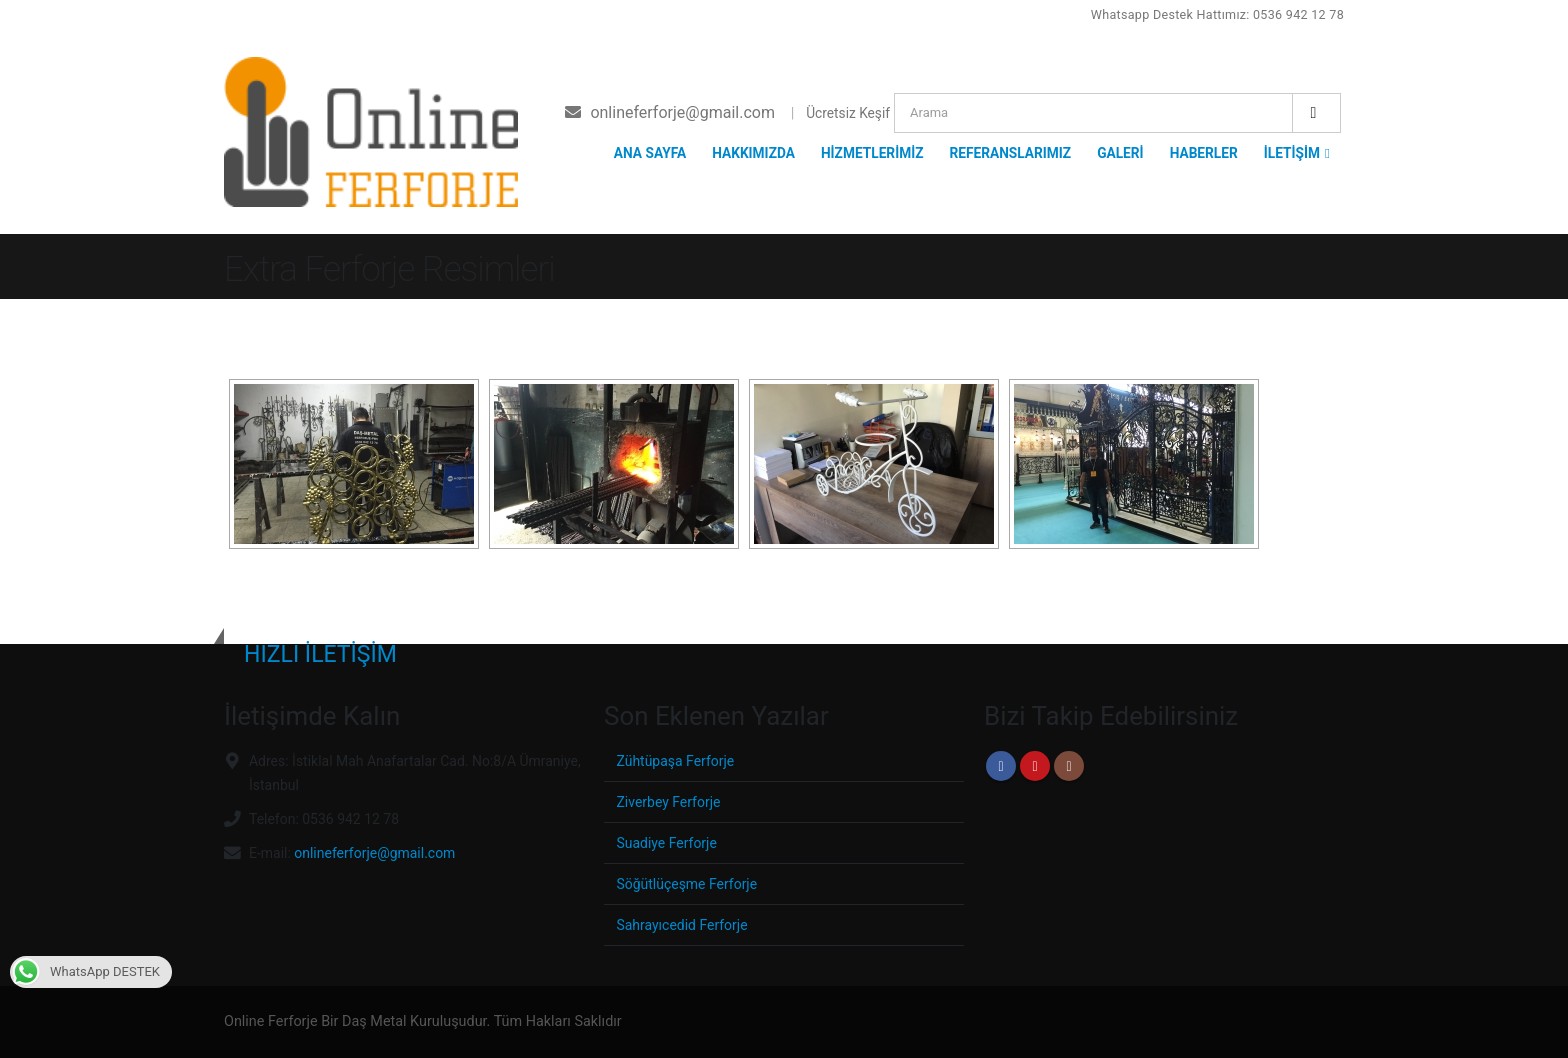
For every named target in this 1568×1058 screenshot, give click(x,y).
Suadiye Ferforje (668, 842)
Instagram (1069, 766)
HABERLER (1204, 153)
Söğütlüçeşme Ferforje (689, 883)
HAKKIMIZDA (753, 153)
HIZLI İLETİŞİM (320, 654)
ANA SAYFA (650, 153)
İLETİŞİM (1292, 153)
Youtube (1035, 766)
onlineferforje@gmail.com (379, 852)
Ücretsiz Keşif (848, 113)
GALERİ (1120, 153)
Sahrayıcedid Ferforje (684, 924)
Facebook (1001, 766)
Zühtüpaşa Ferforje (677, 760)
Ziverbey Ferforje (670, 801)
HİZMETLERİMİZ (872, 153)
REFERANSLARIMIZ (1010, 153)
